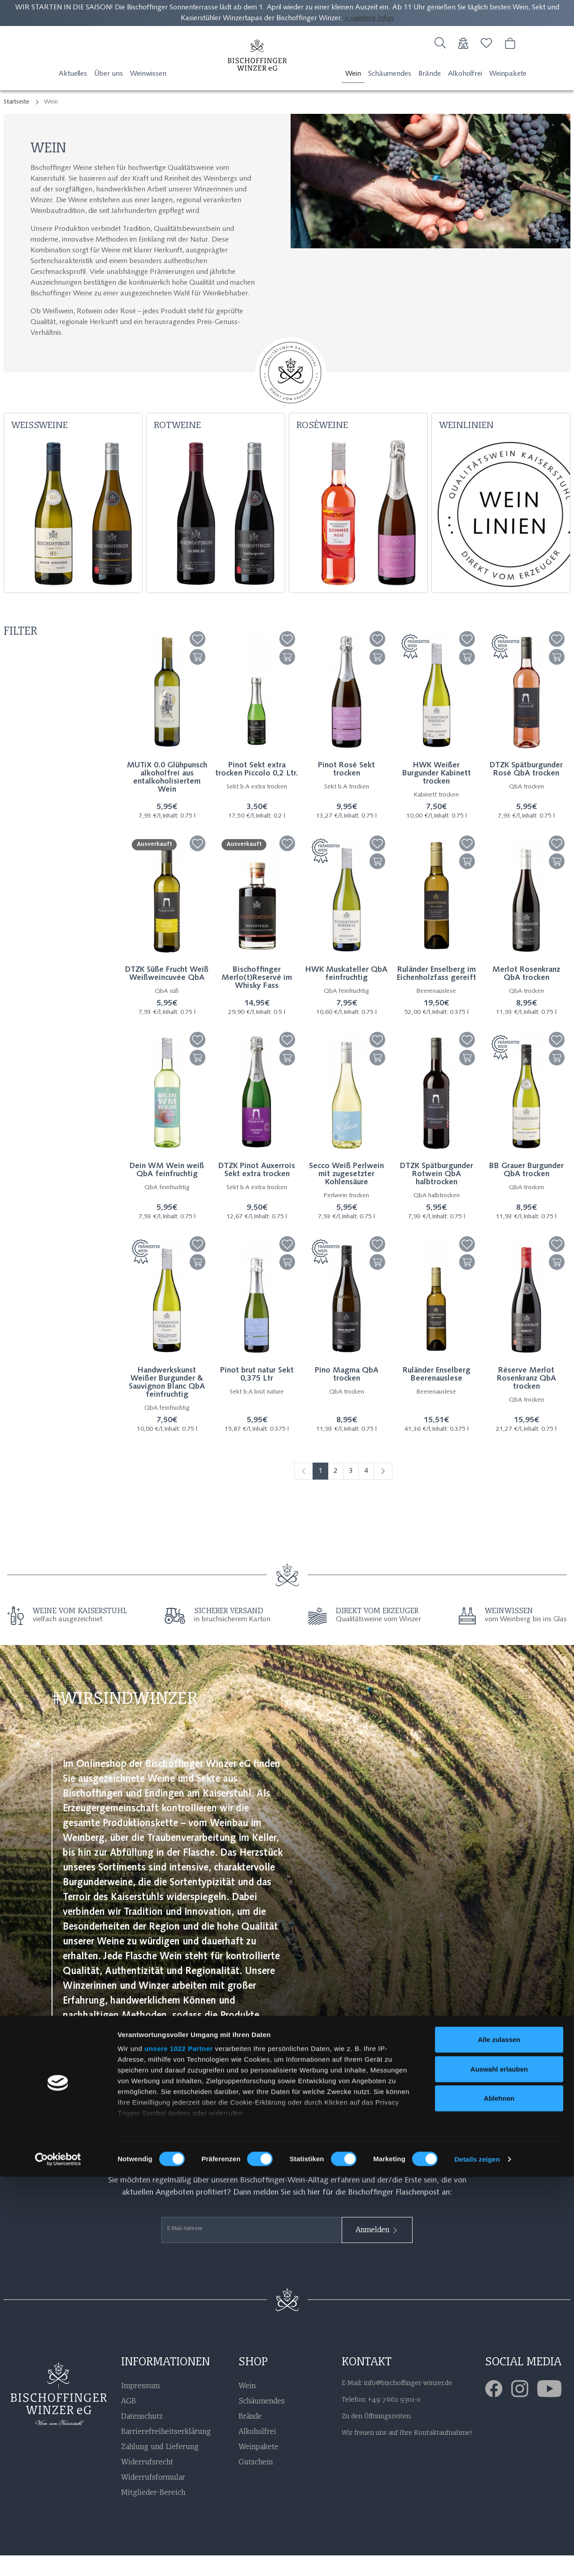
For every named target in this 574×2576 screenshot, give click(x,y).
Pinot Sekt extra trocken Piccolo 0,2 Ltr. (256, 791)
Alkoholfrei (465, 95)
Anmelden (377, 2250)
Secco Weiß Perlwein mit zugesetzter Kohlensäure (346, 1195)
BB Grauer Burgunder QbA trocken (526, 1191)
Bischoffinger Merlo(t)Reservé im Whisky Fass (257, 999)
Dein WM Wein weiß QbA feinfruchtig (167, 1191)
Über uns (108, 95)
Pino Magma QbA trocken (346, 1396)
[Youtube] (553, 2409)
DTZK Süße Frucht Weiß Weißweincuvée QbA (167, 995)
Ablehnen (499, 2498)
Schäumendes (389, 95)
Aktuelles (73, 95)
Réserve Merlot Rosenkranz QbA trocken (526, 1400)
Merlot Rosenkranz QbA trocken (526, 995)
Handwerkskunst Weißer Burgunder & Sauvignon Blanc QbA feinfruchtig (167, 1404)
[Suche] (440, 47)
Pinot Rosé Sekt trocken (346, 791)
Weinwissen (148, 95)
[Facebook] (498, 2409)
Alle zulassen (499, 2439)
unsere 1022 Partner (178, 2448)
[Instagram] (524, 2409)
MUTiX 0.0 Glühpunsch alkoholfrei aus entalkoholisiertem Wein (167, 799)
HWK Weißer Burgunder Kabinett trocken (436, 795)
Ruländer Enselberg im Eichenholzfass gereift (436, 995)
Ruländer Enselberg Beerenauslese (436, 1396)
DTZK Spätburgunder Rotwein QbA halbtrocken (436, 1195)
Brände (429, 95)
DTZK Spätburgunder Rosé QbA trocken (526, 791)
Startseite (17, 123)
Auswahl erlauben (499, 2468)
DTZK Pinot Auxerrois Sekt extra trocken (256, 1191)
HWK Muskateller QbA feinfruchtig (346, 995)
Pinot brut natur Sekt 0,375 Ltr (257, 1396)
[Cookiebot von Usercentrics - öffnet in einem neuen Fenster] (58, 2558)
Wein (353, 95)
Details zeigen (477, 2558)
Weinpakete (507, 95)
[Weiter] (383, 1492)
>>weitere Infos (369, 18)
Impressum (140, 2406)
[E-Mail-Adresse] (251, 2251)
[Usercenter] (463, 47)
